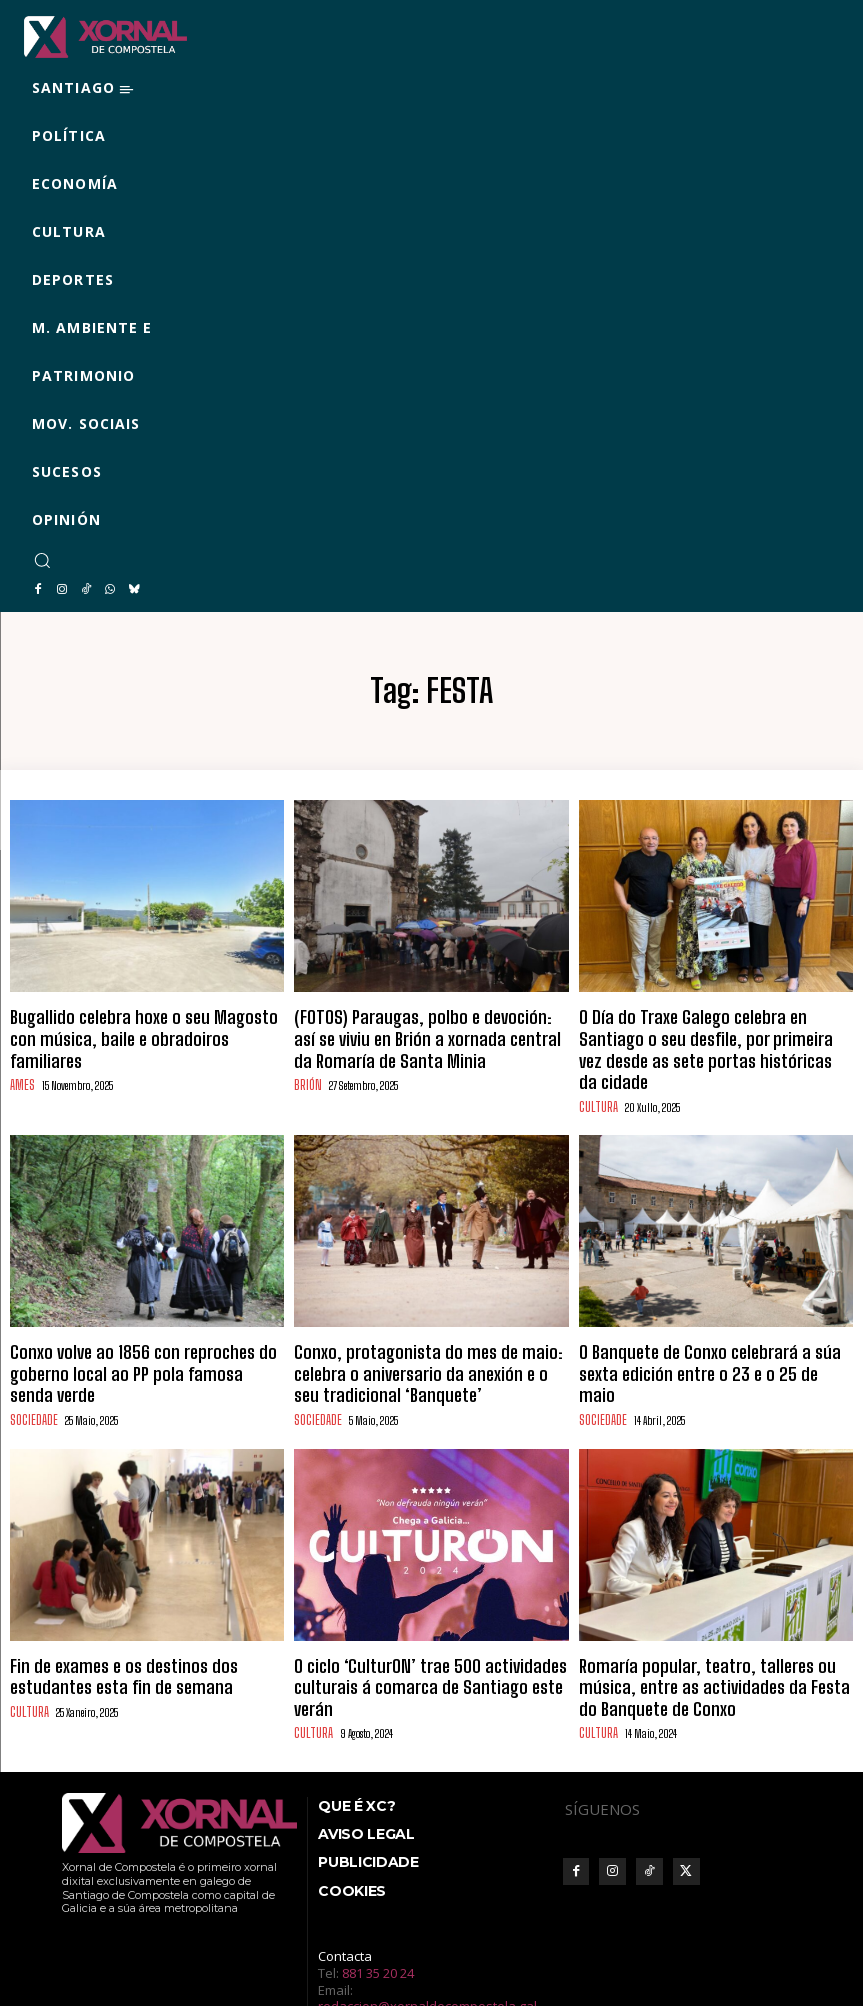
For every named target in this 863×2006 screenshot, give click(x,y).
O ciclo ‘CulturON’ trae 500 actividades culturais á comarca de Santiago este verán (420, 1619)
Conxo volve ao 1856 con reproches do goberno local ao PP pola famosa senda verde (141, 1321)
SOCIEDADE (32, 1352)
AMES (21, 1054)
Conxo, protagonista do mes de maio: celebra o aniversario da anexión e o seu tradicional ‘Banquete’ (428, 1329)
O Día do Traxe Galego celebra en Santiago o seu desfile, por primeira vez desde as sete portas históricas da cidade (714, 1031)
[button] (42, 560)
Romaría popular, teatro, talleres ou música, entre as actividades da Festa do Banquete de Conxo (711, 1627)
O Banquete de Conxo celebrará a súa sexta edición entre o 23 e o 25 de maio (701, 1321)
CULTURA (595, 1071)
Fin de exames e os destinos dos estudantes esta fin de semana (137, 1619)
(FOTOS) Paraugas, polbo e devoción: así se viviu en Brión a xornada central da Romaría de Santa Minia (430, 1031)
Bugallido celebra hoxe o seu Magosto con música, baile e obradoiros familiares (130, 1023)
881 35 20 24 (378, 1904)
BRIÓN (307, 1071)
